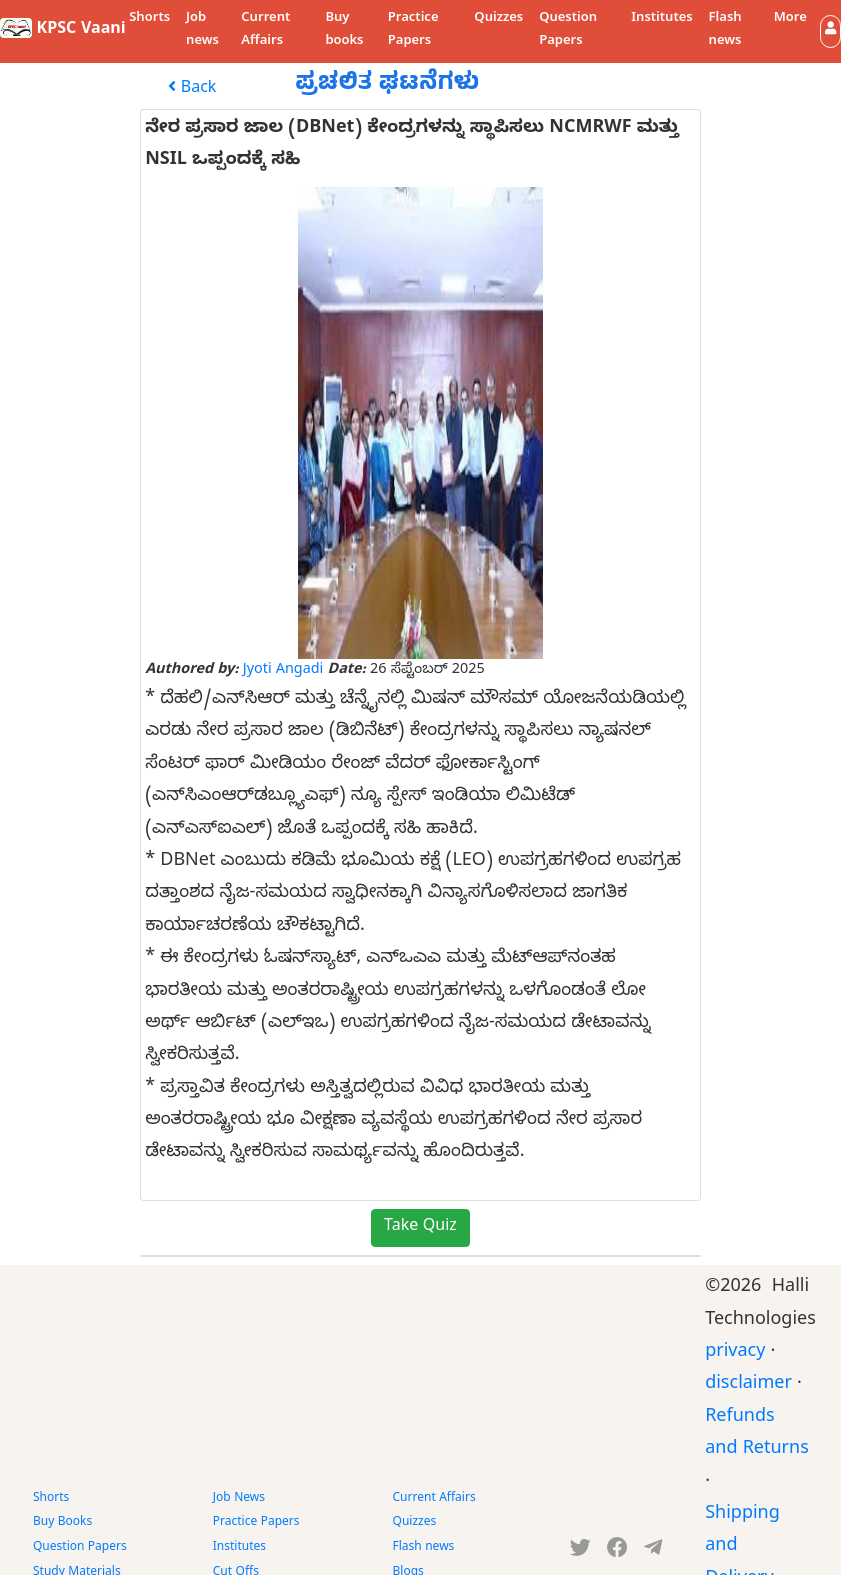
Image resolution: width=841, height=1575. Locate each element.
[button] (830, 31)
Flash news (725, 30)
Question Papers (568, 30)
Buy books (344, 30)
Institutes (661, 19)
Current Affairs (265, 30)
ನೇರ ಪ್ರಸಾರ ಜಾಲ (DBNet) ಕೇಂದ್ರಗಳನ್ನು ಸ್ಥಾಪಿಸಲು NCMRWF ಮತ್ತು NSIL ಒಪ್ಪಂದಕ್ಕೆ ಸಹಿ (411, 145)
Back (192, 89)
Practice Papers (413, 30)
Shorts (149, 19)
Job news (202, 30)
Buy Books (62, 1523)
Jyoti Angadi (283, 671)
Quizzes (498, 19)
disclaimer (748, 1385)
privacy (735, 1353)
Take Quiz (420, 1228)
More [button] (790, 19)
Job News (239, 1499)
